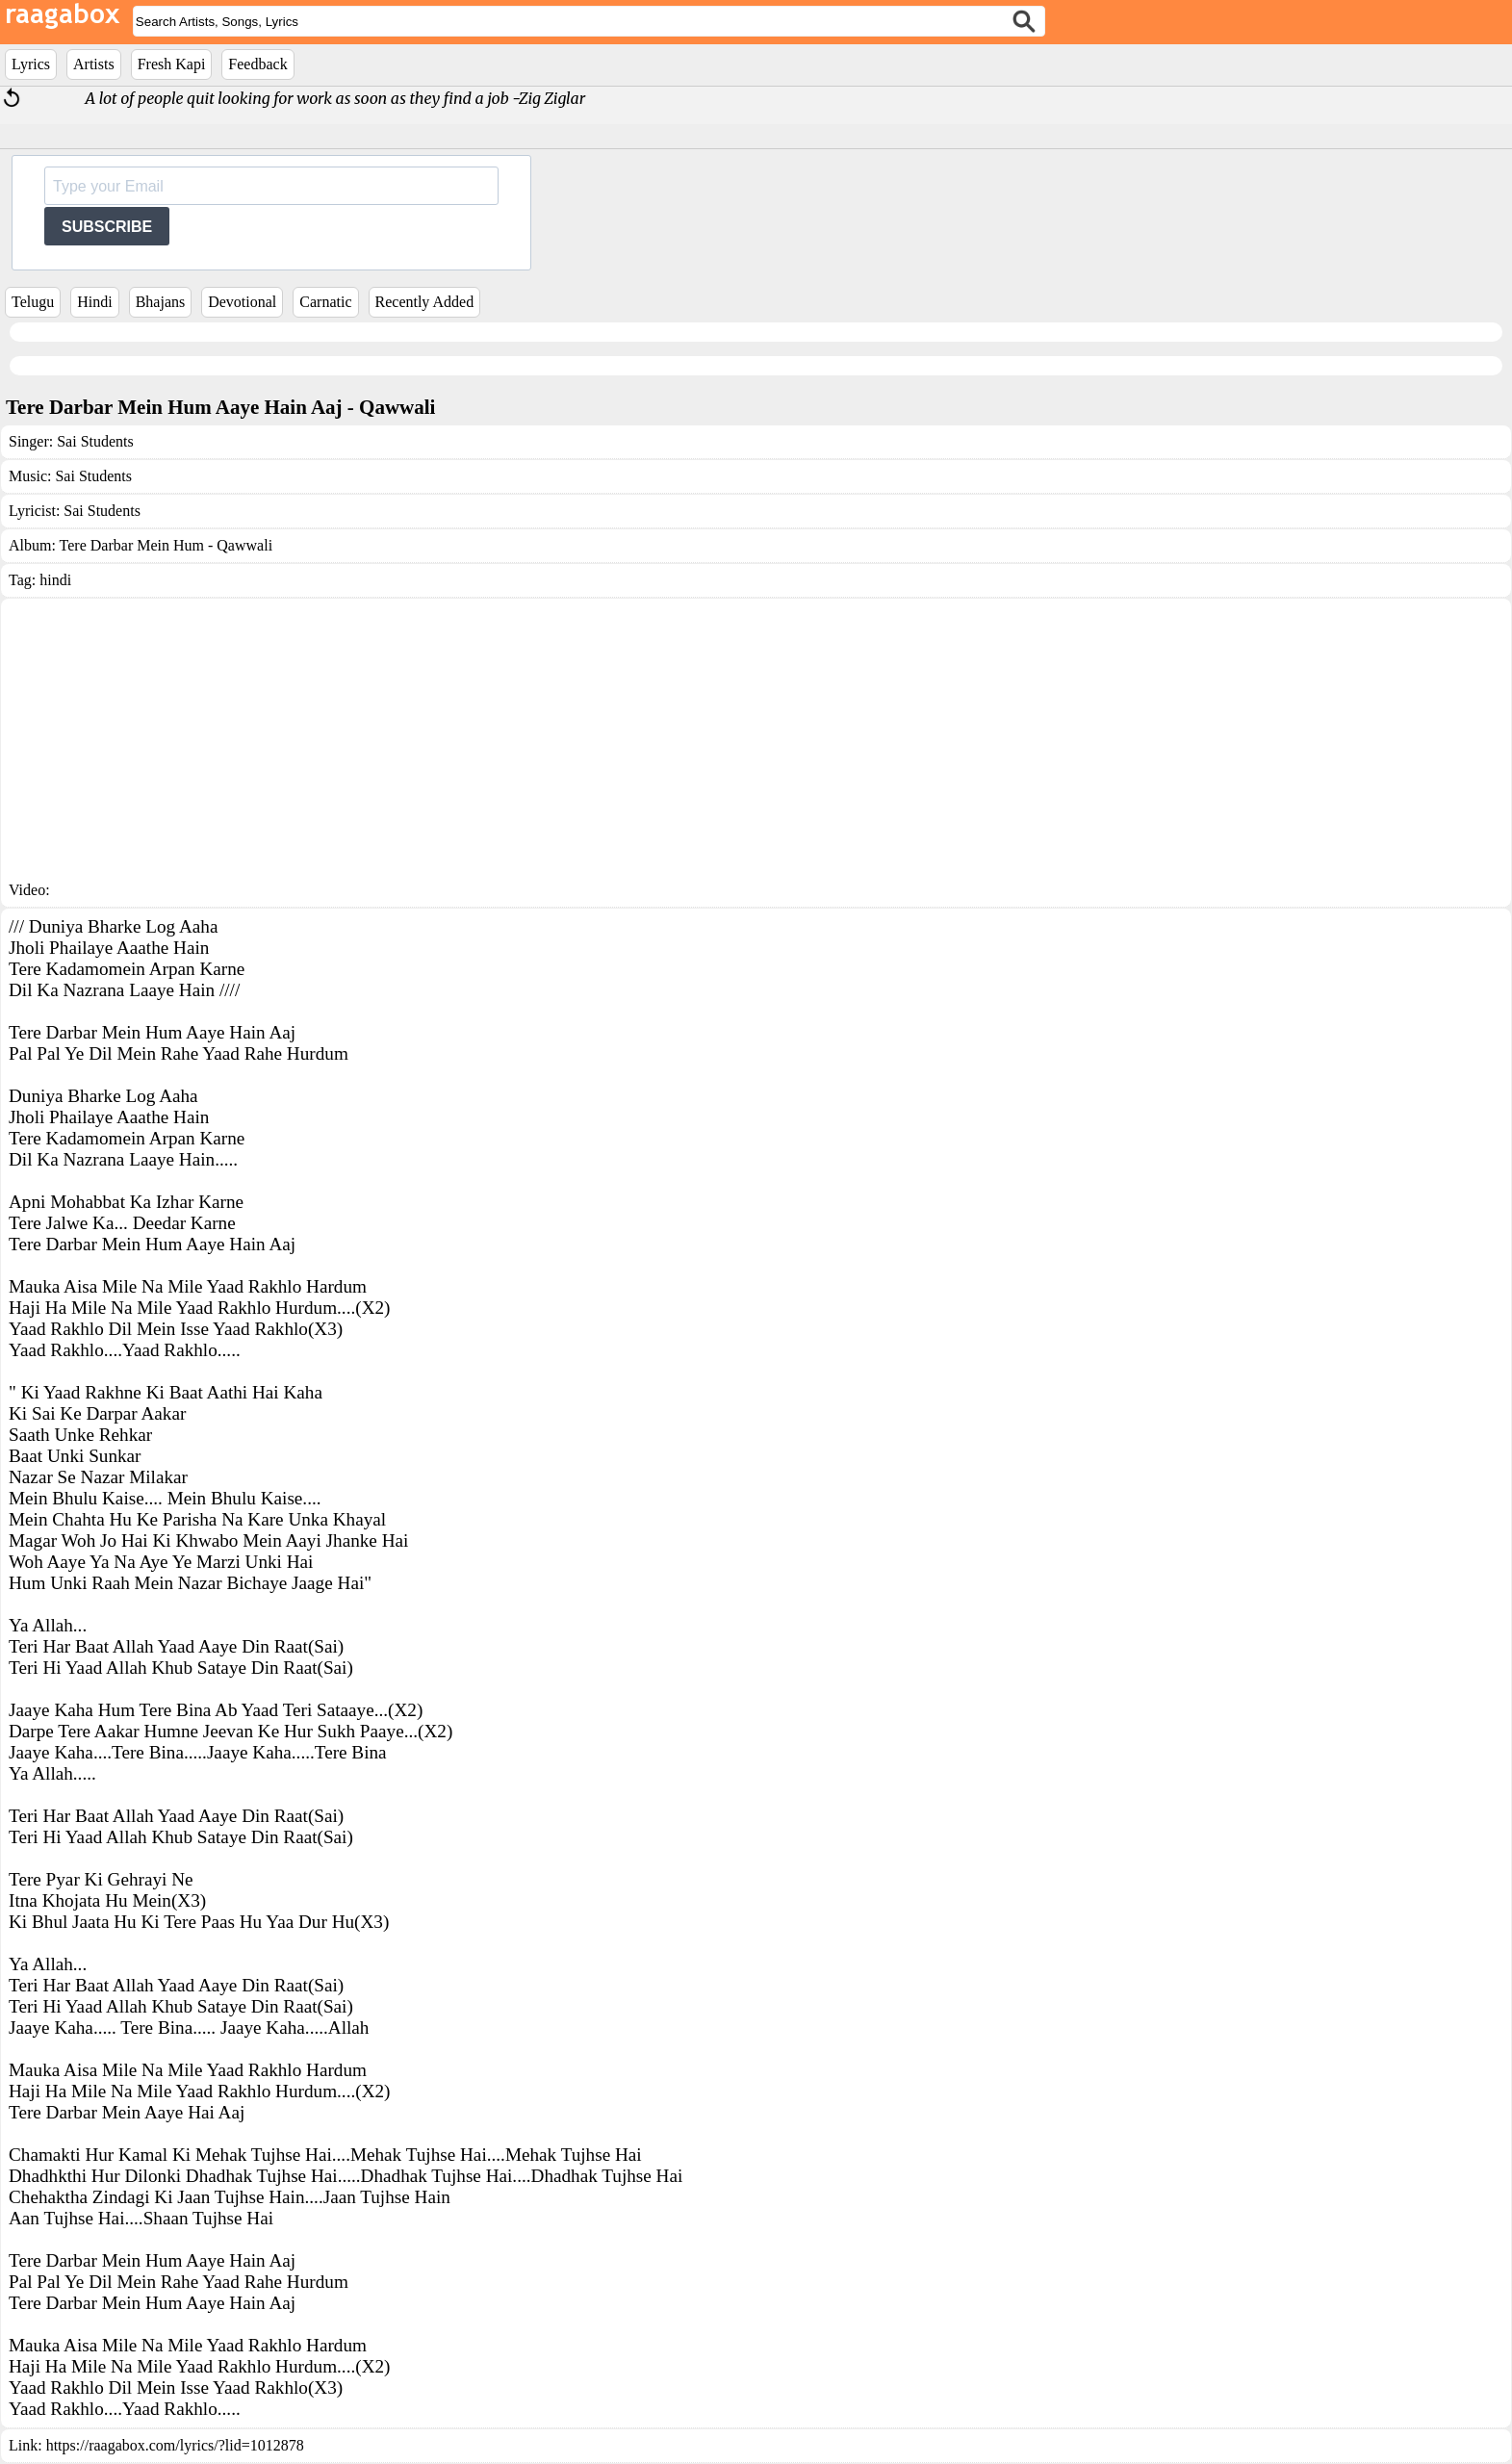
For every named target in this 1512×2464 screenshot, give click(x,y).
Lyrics (31, 64)
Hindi (94, 302)
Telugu (33, 302)
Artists (94, 64)
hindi (55, 580)
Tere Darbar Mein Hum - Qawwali (166, 545)
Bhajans (161, 302)
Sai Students (95, 441)
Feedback (257, 64)
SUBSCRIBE (107, 226)
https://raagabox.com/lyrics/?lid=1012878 (175, 2445)
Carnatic (325, 302)
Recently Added (424, 302)
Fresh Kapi (172, 64)
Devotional (242, 302)
